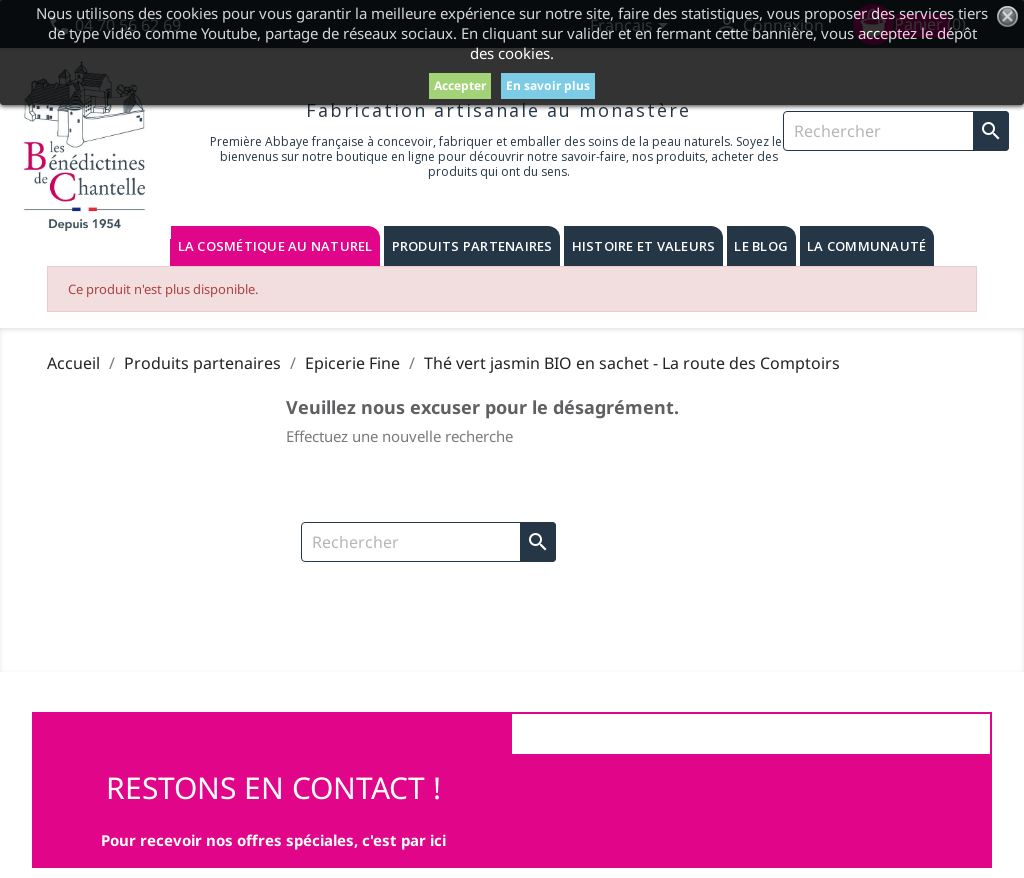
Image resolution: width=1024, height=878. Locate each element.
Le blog (761, 246)
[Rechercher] (896, 131)
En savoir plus (548, 85)
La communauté (866, 246)
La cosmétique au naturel (275, 246)
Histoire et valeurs (644, 246)
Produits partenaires (472, 246)
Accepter (460, 85)
